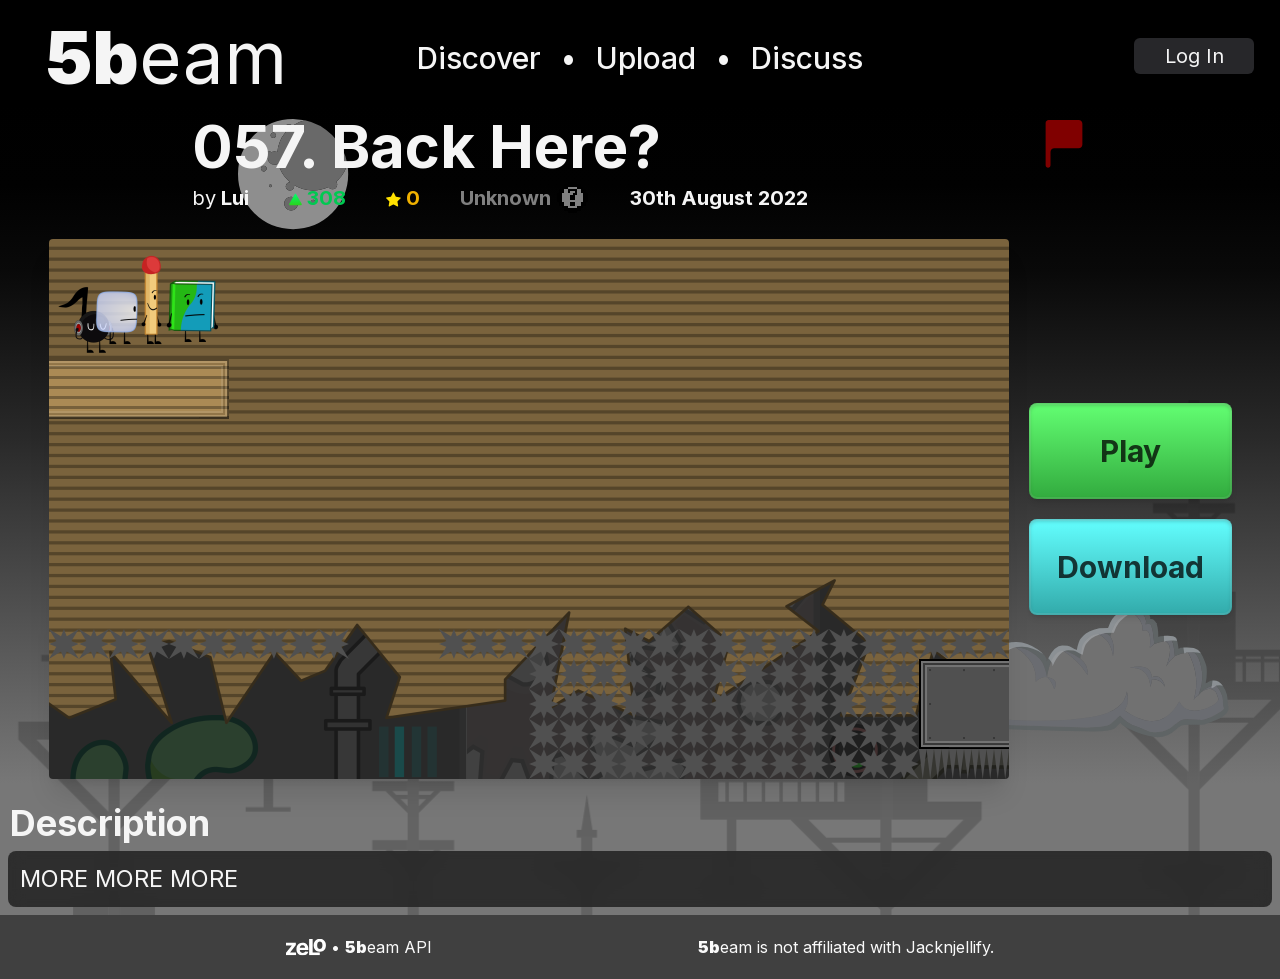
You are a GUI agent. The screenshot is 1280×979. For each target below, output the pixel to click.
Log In (1194, 56)
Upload (646, 58)
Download (1130, 567)
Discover (479, 58)
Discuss (807, 58)
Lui (235, 198)
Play (1130, 451)
